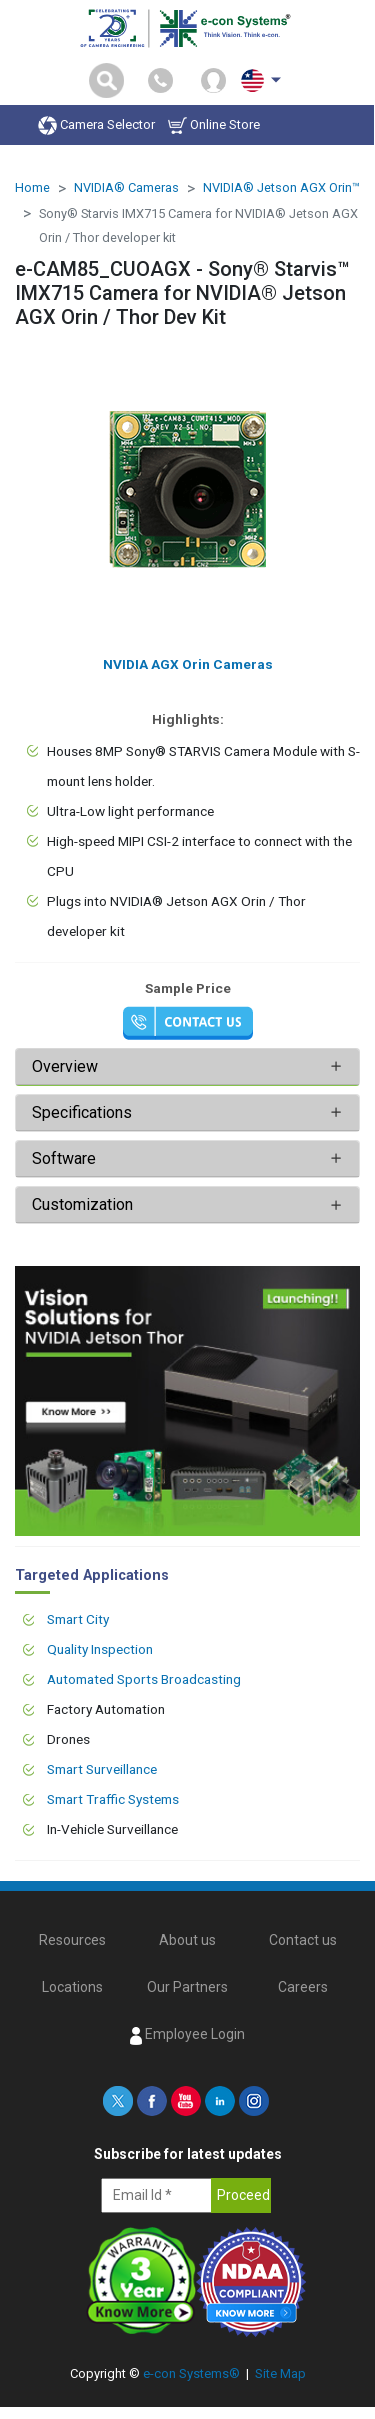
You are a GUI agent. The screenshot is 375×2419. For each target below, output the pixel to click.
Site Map (280, 2373)
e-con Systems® (191, 2373)
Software (64, 1158)
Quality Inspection (100, 1649)
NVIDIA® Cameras (126, 187)
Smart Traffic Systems (113, 1799)
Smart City (78, 1619)
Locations (72, 1987)
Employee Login (187, 2035)
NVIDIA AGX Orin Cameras (188, 664)
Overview (65, 1066)
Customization (82, 1204)
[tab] (187, 1067)
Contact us (303, 1940)
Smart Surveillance (102, 1769)
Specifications (84, 1112)
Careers (303, 1987)
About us (187, 1940)
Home (32, 187)
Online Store (214, 125)
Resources (72, 1940)
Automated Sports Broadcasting (144, 1679)
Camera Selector (96, 125)
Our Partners (187, 1987)
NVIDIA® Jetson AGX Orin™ (281, 187)
